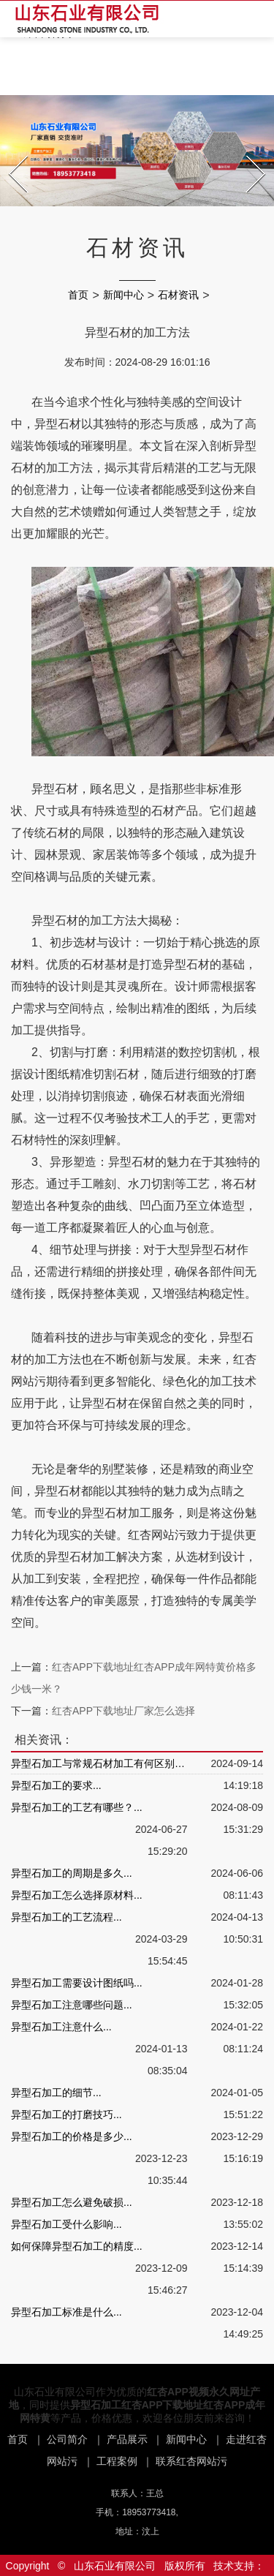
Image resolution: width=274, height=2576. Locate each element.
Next (248, 151)
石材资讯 (178, 295)
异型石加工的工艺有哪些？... (76, 1807)
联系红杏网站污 (191, 2461)
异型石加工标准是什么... (66, 2312)
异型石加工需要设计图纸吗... (76, 1983)
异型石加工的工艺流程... (66, 1917)
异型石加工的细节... (56, 2092)
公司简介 (67, 2439)
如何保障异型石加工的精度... (76, 2246)
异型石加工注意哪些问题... (71, 2005)
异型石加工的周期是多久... (71, 1873)
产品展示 (127, 2439)
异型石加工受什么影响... (66, 2224)
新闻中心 (123, 295)
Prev (10, 151)
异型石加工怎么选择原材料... (76, 1895)
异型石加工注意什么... (61, 2027)
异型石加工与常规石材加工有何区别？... (99, 1763)
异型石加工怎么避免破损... (71, 2202)
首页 (78, 295)
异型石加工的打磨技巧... (66, 2114)
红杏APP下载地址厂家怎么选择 (123, 1711)
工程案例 (116, 2461)
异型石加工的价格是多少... (71, 2136)
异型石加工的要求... (56, 1785)
